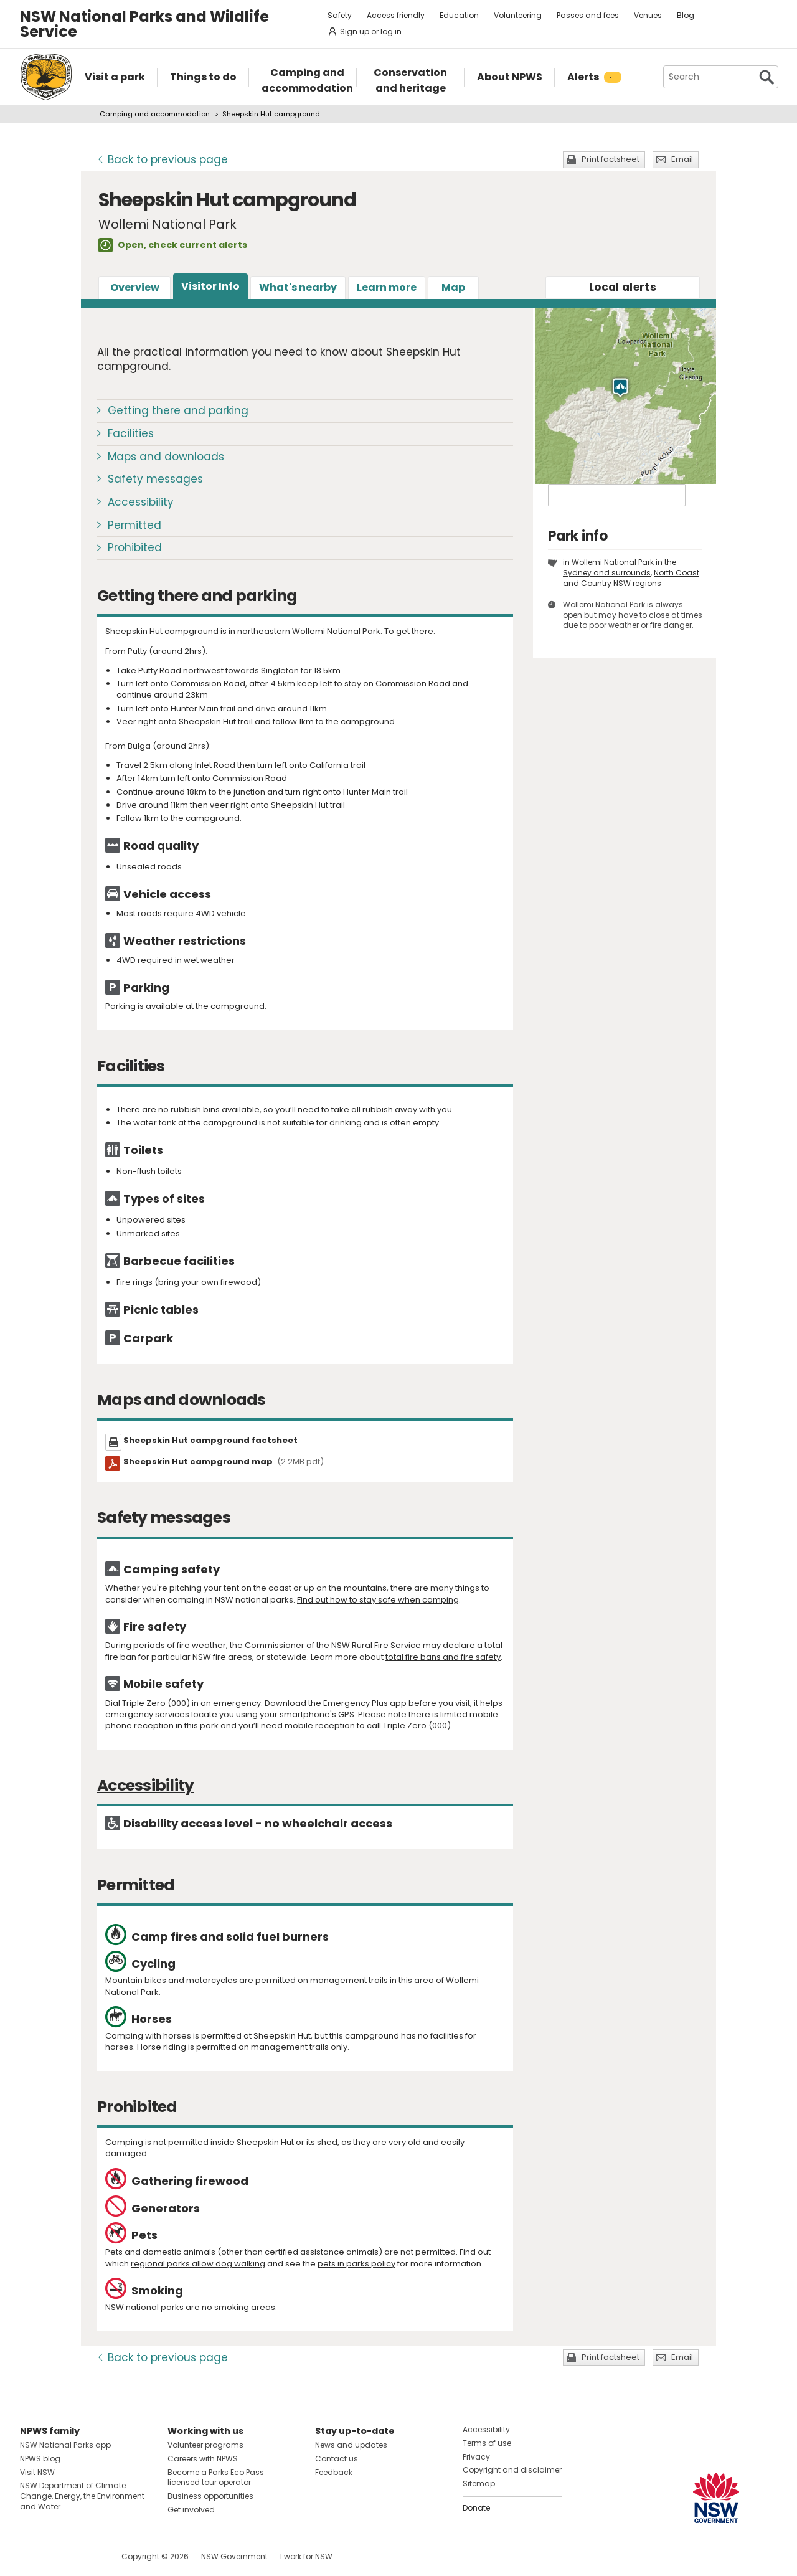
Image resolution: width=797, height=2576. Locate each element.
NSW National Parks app (65, 2445)
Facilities (131, 433)
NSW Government (234, 2556)
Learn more (387, 287)
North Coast (676, 572)
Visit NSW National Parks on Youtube (85, 2556)
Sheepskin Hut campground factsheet (210, 1440)
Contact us (336, 2458)
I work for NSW (306, 2556)
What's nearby (298, 287)
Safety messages (155, 478)
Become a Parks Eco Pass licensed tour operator (215, 2477)
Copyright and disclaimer (512, 2470)
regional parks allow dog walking (198, 2264)
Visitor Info (210, 286)
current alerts (213, 245)
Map (453, 287)
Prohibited (135, 547)
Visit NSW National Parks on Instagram (58, 2556)
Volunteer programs (205, 2445)
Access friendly (396, 15)
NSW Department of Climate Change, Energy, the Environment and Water (82, 2496)
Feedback (333, 2472)
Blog (685, 15)
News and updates (351, 2445)
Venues (648, 15)
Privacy (476, 2456)
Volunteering (518, 15)
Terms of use (487, 2443)
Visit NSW (37, 2472)
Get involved (191, 2509)
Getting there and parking (178, 410)
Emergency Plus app (365, 1703)
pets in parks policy (356, 2264)
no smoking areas (238, 2307)
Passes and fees (588, 15)
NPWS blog (40, 2458)
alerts (622, 287)
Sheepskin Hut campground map (223, 1461)
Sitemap (479, 2483)
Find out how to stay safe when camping (378, 1600)
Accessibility (141, 502)
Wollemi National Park (613, 562)
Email (682, 159)
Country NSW (606, 583)
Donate (476, 2508)
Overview (134, 287)
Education (459, 15)
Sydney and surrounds (607, 572)
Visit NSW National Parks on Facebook (31, 2556)
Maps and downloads (166, 456)
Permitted (134, 525)
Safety (340, 15)
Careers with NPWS (202, 2458)
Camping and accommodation (155, 114)
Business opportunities (210, 2496)
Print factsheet (610, 159)
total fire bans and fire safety (443, 1657)
